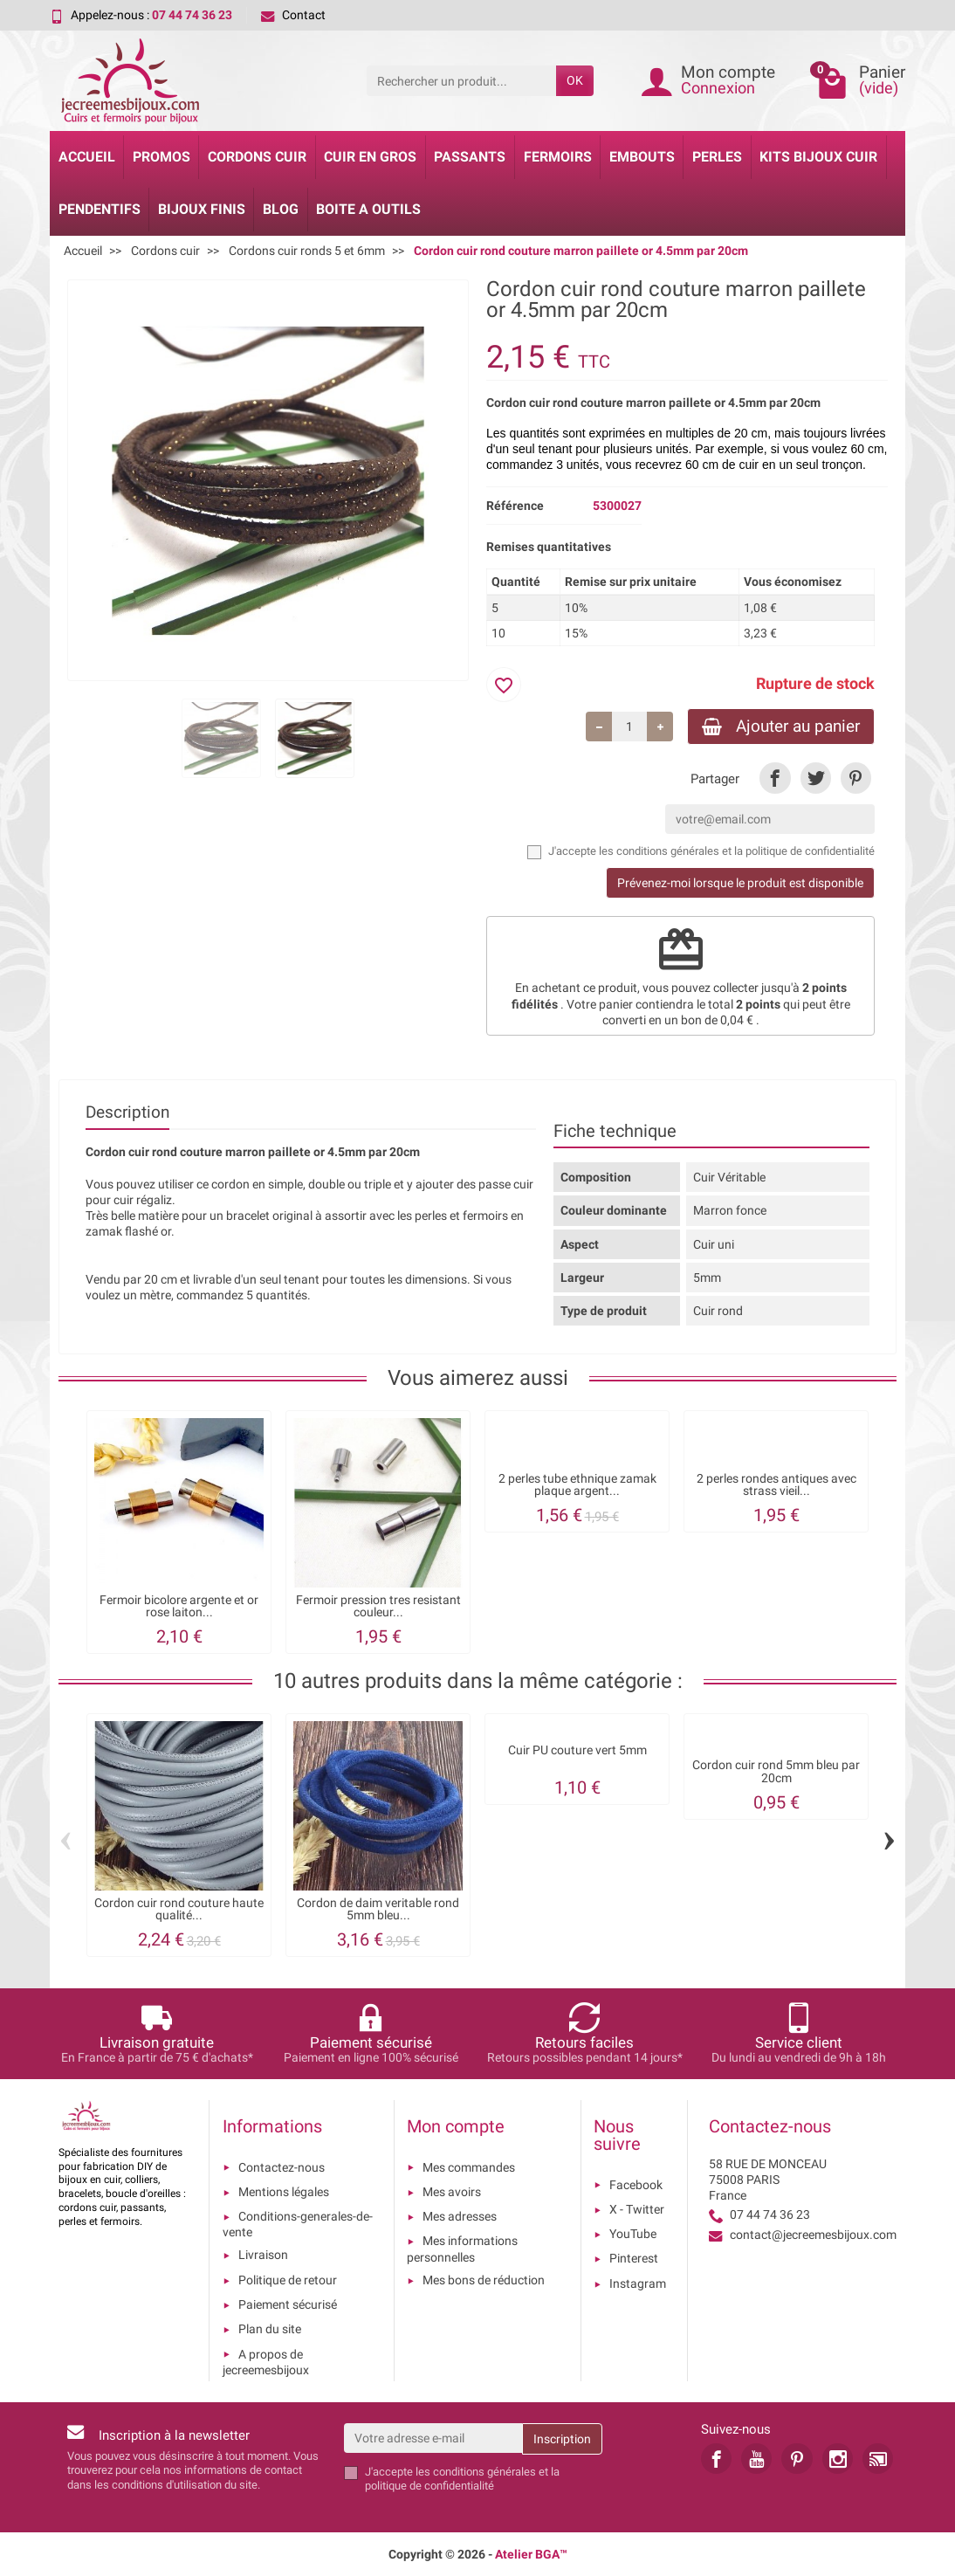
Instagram (637, 2283)
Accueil (86, 156)
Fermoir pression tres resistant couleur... (378, 1606)
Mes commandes (469, 2167)
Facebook (636, 2185)
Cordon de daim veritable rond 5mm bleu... (378, 1909)
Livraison (263, 2255)
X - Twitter (636, 2209)
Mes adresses (460, 2216)
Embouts (642, 156)
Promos (161, 156)
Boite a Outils (368, 209)
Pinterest (633, 2258)
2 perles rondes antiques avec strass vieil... (776, 1484)
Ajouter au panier (781, 726)
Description (127, 1112)
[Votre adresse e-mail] (433, 2438)
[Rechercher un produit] (461, 80)
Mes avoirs (452, 2192)
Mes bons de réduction (484, 2280)
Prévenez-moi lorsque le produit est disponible (740, 883)
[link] (774, 777)
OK (575, 80)
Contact (293, 15)
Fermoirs (558, 156)
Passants (469, 156)
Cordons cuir (257, 156)
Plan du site (269, 2329)
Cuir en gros (370, 156)
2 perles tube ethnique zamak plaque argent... (577, 1484)
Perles (717, 156)
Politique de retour (287, 2280)
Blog (281, 209)
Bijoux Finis (201, 209)
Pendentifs (99, 209)
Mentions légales (283, 2192)
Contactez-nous (281, 2167)
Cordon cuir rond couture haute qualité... (179, 1909)
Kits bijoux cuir (818, 156)
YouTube (632, 2234)
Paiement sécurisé (287, 2304)
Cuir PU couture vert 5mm (577, 1750)
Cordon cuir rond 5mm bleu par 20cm (776, 1771)
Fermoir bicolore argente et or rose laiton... (179, 1606)
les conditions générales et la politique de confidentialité (737, 851)
